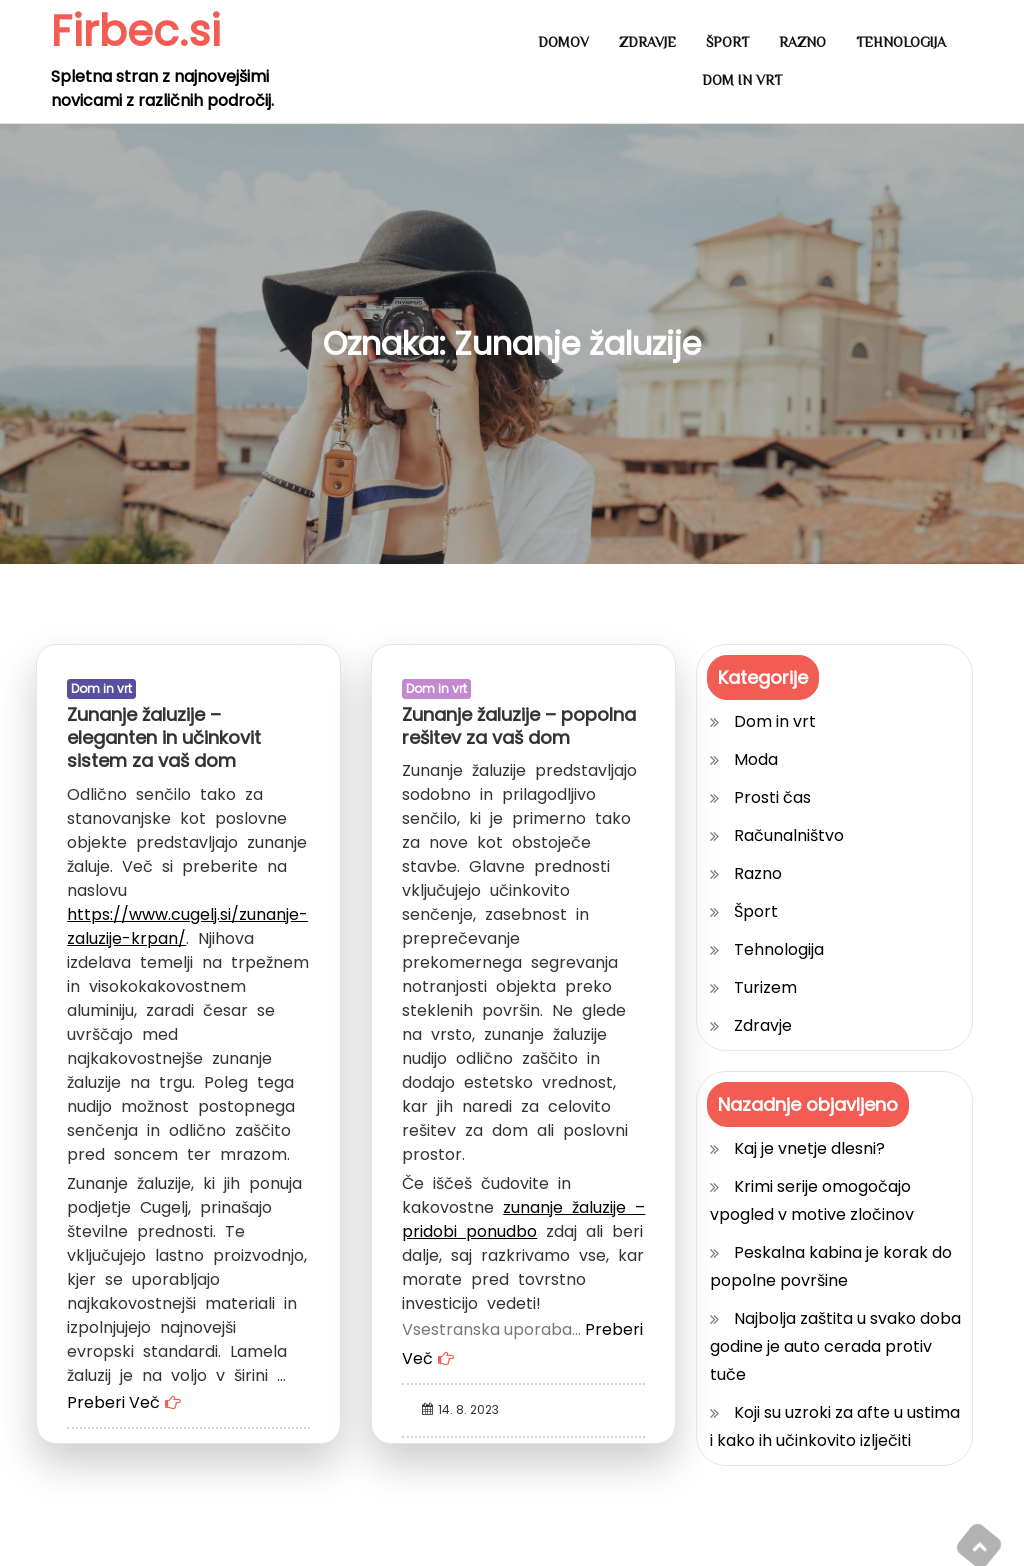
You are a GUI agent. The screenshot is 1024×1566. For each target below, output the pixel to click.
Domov (563, 42)
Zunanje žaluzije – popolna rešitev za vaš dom (519, 726)
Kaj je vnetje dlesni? (809, 1148)
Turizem (765, 987)
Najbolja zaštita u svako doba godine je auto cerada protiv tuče (835, 1346)
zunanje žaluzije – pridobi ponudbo (523, 1219)
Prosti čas (772, 797)
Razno (802, 42)
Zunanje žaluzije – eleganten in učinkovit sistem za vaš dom (164, 738)
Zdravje (647, 42)
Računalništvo (789, 835)
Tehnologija (901, 42)
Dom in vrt (742, 80)
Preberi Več (113, 1402)
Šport (727, 42)
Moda (756, 759)
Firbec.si (136, 31)
